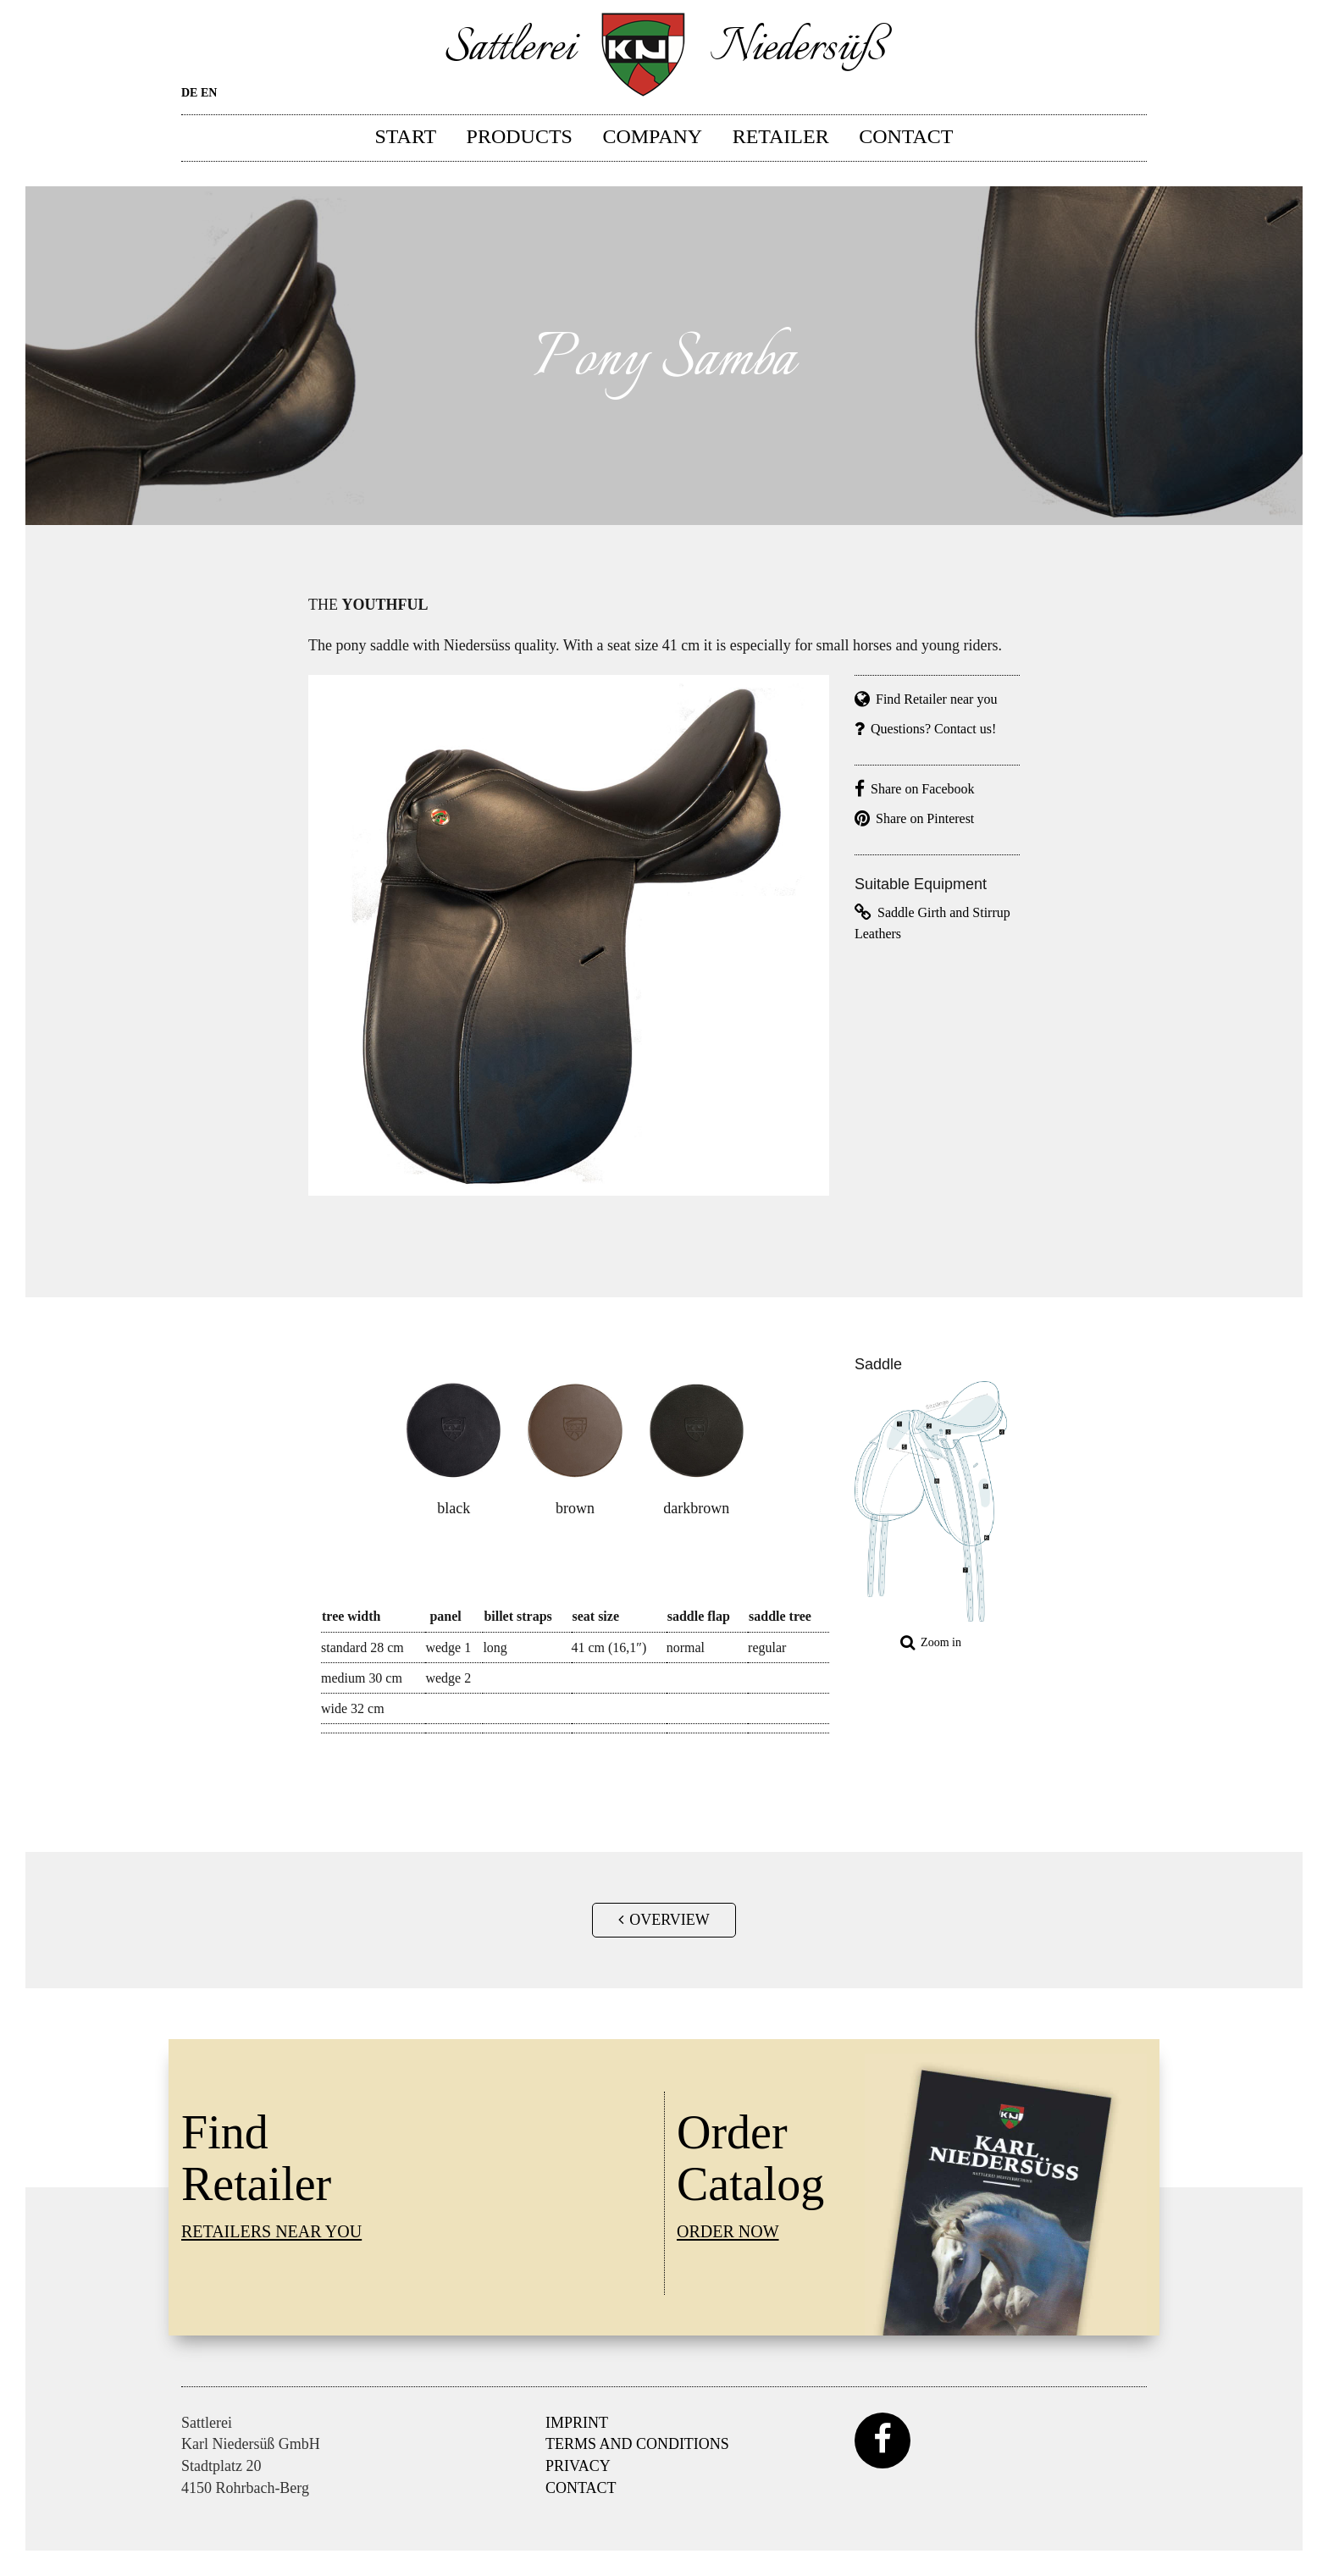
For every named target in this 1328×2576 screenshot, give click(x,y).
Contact (906, 135)
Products (520, 135)
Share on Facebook (915, 789)
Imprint (576, 2422)
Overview (663, 1919)
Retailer (781, 135)
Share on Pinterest (914, 818)
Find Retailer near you (926, 699)
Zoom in (930, 1642)
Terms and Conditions (637, 2443)
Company (652, 135)
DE (189, 92)
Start (406, 135)
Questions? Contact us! (925, 728)
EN (209, 92)
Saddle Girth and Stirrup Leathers (932, 923)
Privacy (578, 2465)
